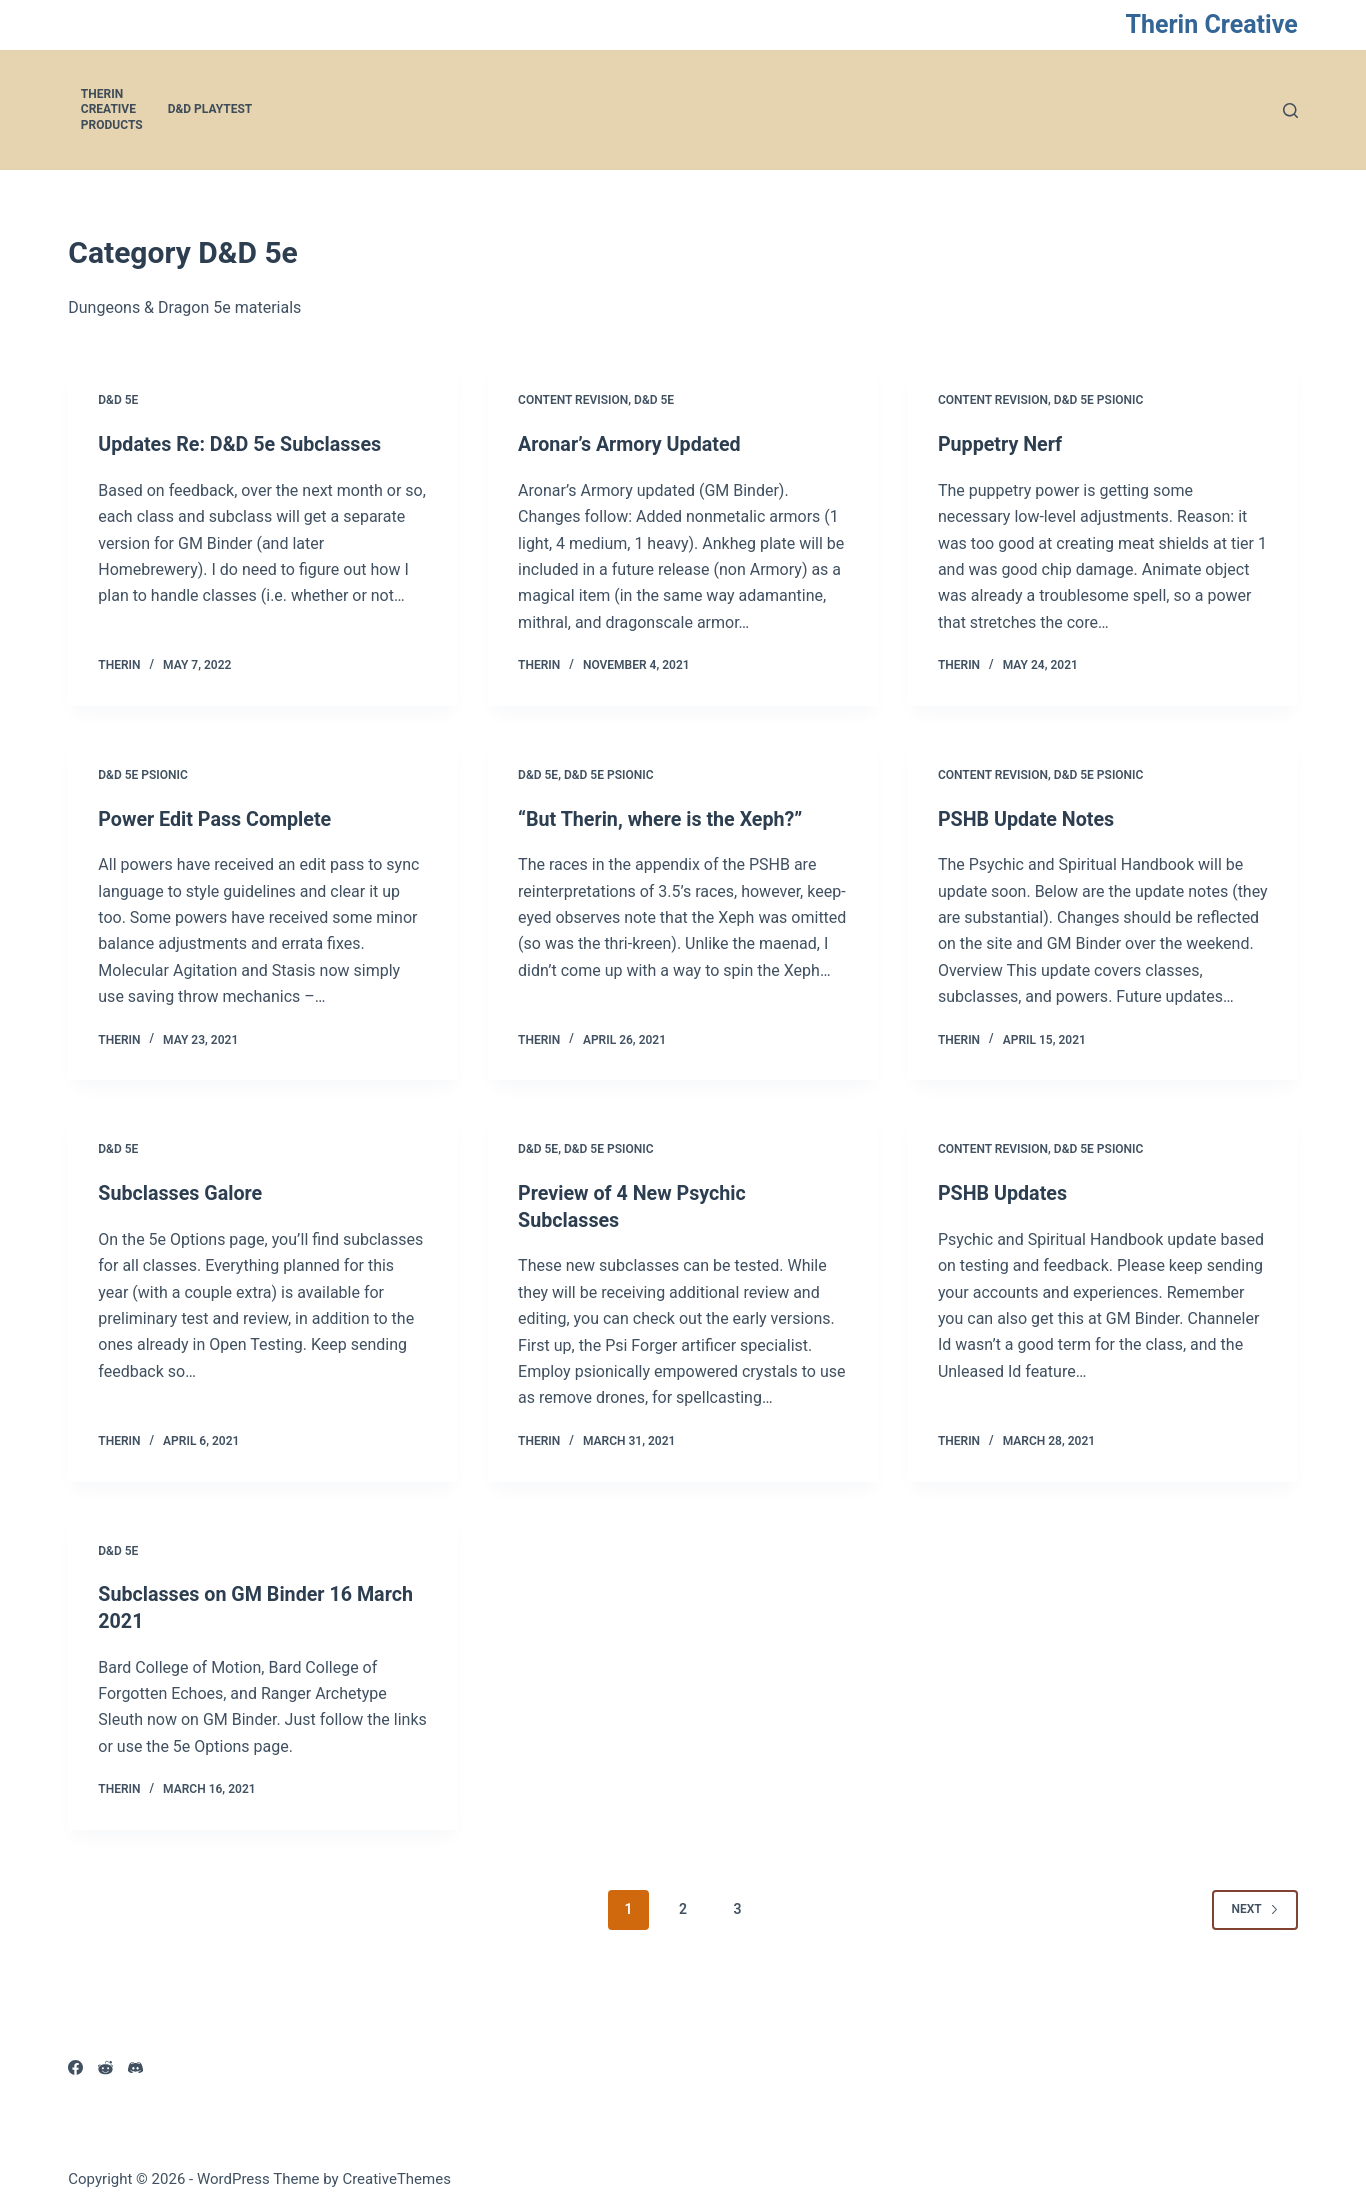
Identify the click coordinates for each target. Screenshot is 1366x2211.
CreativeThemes (396, 2176)
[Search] (1290, 110)
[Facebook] (75, 2064)
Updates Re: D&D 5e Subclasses (242, 444)
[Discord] (135, 2064)
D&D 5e (118, 400)
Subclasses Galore (181, 1192)
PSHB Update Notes (1027, 818)
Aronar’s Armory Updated (631, 444)
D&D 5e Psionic (1099, 400)
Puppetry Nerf (1001, 444)
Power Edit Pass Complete (216, 818)
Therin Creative (1211, 24)
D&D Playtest (210, 109)
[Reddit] (105, 2064)
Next (1254, 1905)
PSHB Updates (1003, 1192)
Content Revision (573, 400)
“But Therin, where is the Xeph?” (662, 818)
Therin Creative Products (112, 109)
